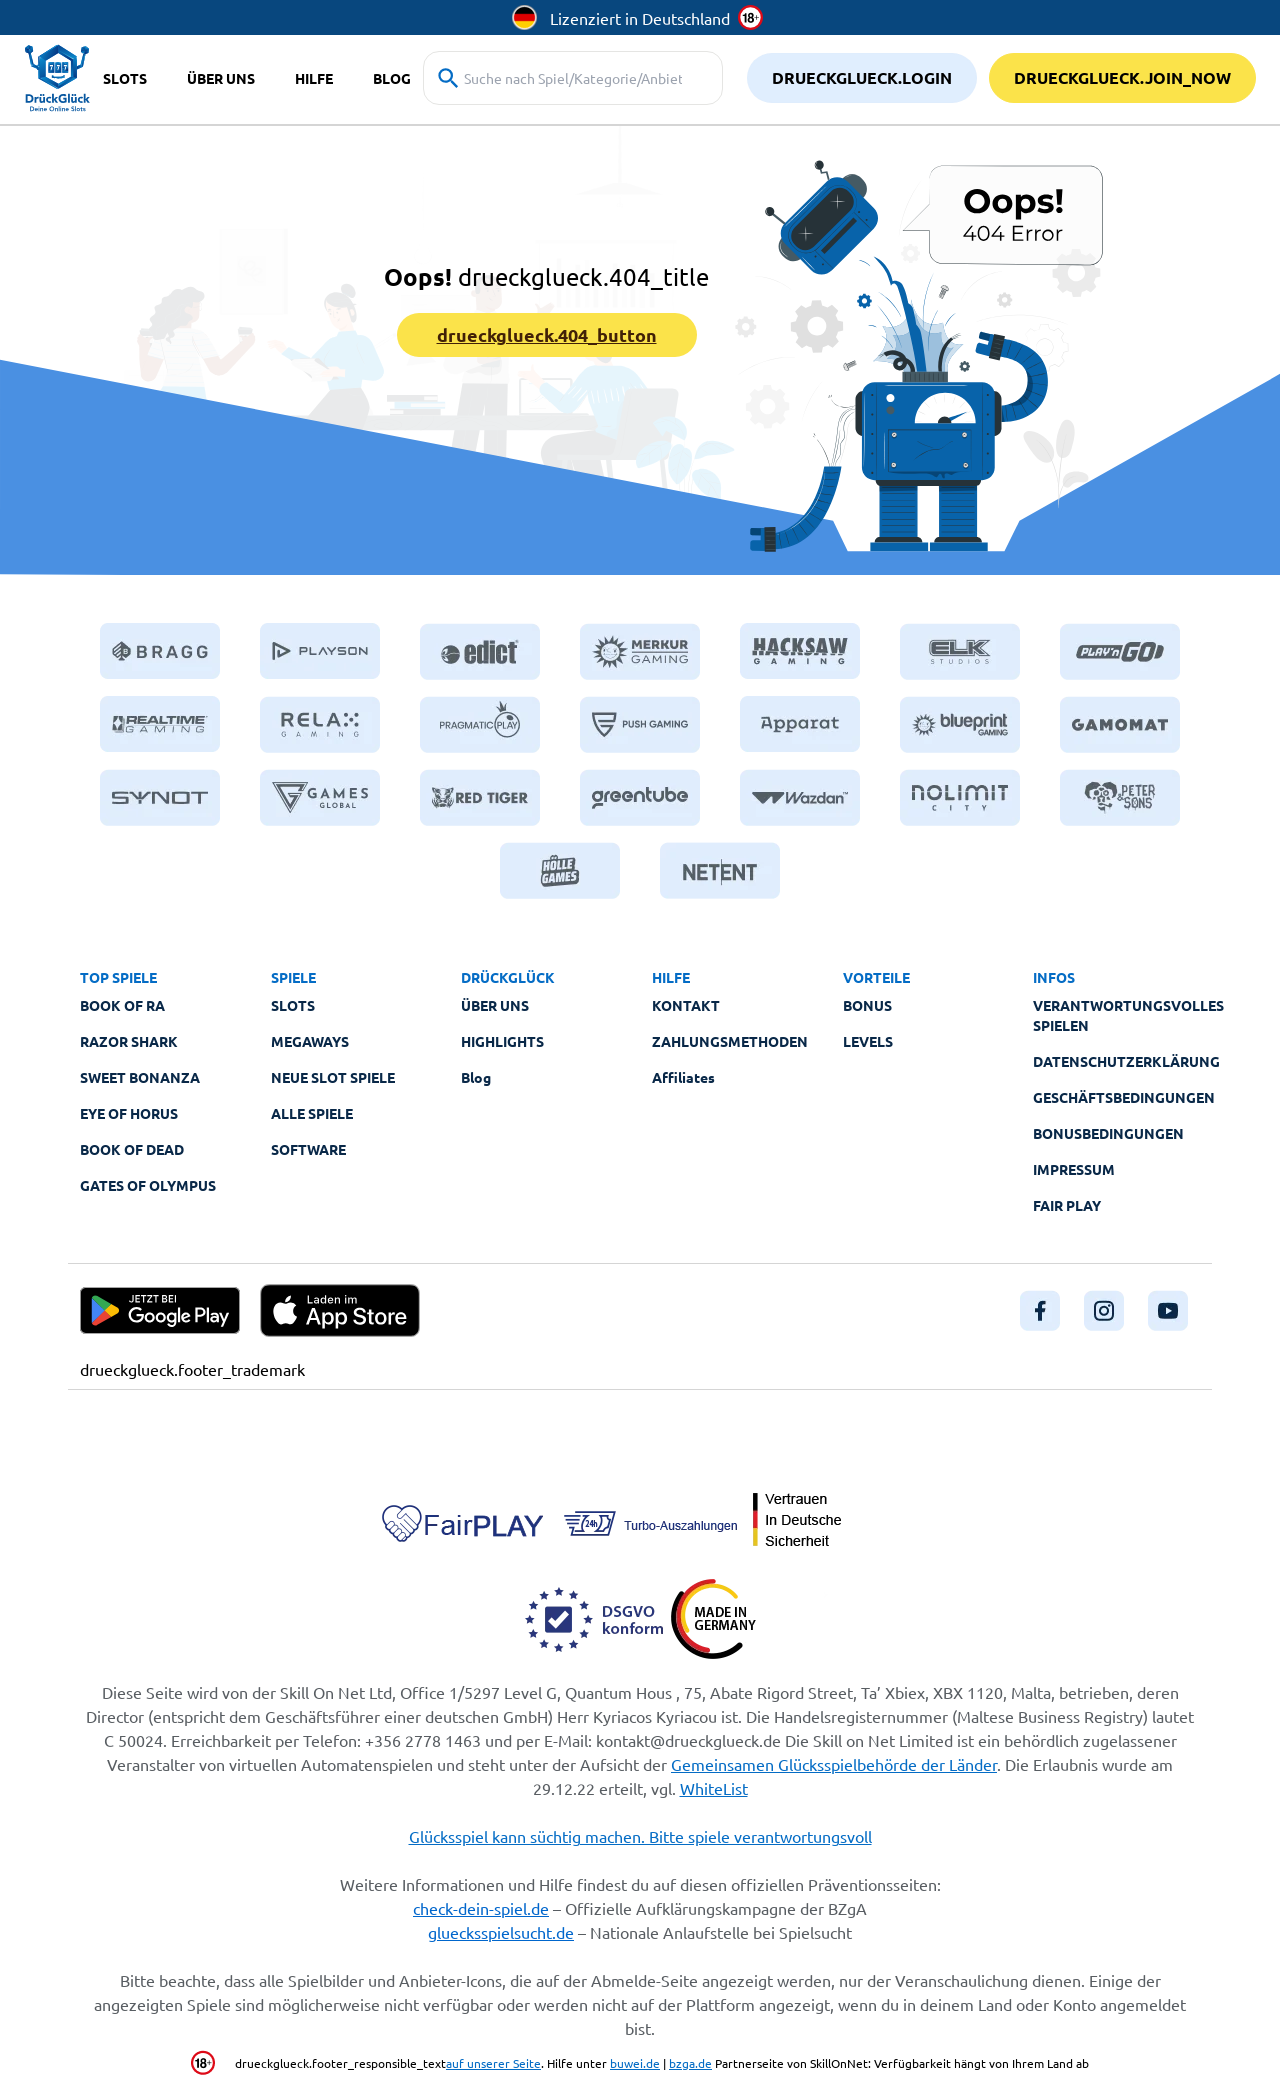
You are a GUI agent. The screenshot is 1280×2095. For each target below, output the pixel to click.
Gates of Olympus (148, 1185)
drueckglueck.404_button (547, 334)
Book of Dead (132, 1149)
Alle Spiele (312, 1113)
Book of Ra (122, 1005)
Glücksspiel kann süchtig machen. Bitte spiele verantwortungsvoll (640, 1836)
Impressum (1074, 1169)
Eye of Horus (129, 1113)
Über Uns (495, 1005)
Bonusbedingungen (1108, 1133)
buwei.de (635, 2063)
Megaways (310, 1041)
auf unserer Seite (493, 2063)
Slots (293, 1005)
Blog (476, 1077)
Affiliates (683, 1077)
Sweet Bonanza (140, 1077)
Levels (868, 1041)
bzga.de (690, 2063)
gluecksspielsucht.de (501, 1932)
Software (308, 1149)
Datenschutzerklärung (1126, 1061)
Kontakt (686, 1005)
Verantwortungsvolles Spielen (1128, 1015)
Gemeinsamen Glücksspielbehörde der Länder (834, 1764)
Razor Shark (129, 1041)
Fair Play (1067, 1205)
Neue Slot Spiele (333, 1077)
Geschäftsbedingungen (1124, 1097)
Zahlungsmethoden (730, 1041)
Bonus (867, 1005)
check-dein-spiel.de (481, 1908)
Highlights (502, 1041)
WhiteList (714, 1788)
